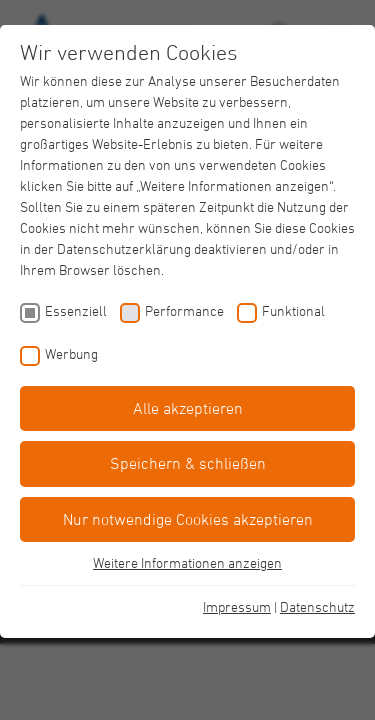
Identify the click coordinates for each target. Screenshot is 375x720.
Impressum (237, 606)
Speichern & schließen (188, 463)
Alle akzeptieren (188, 408)
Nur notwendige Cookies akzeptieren (188, 519)
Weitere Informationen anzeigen (187, 562)
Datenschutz (317, 606)
